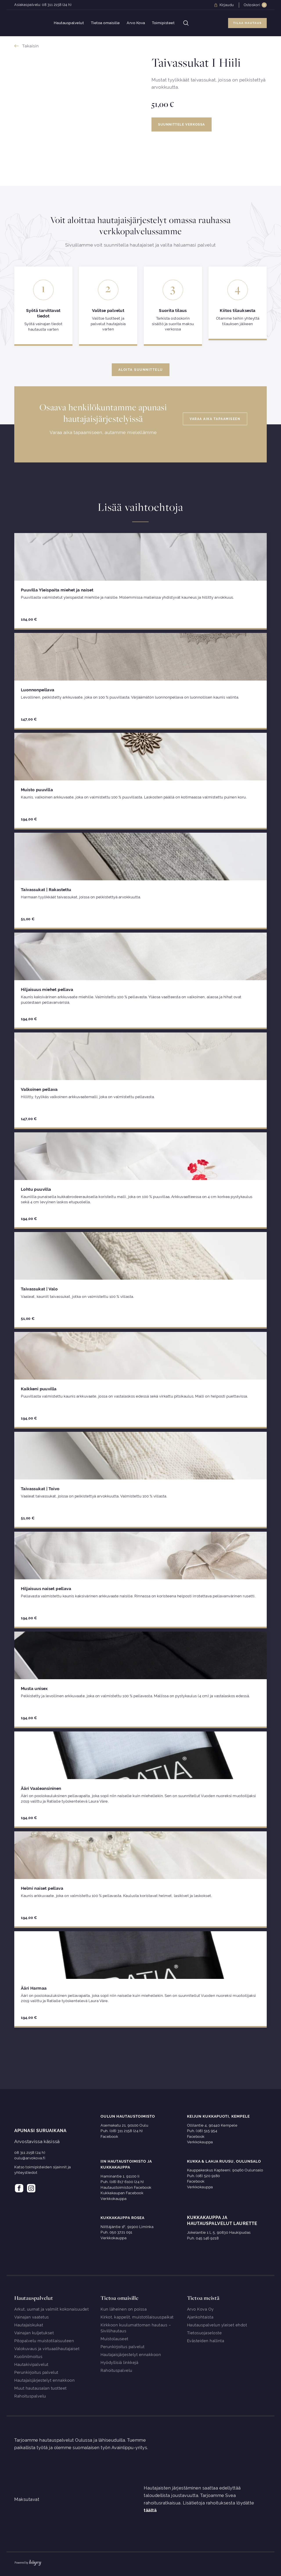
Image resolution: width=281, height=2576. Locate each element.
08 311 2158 (51, 5)
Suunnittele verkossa (181, 124)
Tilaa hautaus (247, 23)
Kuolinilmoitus (28, 2360)
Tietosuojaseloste (204, 2336)
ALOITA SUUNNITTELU (140, 369)
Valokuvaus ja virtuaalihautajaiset (46, 2352)
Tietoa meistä (203, 2301)
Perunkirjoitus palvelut (36, 2375)
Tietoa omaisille (105, 23)
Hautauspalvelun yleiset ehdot (217, 2328)
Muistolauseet (114, 2342)
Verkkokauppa (200, 2145)
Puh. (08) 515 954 (202, 2134)
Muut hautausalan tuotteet (40, 2391)
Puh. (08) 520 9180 (203, 2179)
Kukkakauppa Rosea (122, 2221)
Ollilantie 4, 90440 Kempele (212, 2128)
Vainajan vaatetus (31, 2320)
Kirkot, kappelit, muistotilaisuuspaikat (137, 2320)
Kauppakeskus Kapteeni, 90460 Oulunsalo (225, 2173)
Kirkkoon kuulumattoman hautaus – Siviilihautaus (136, 2331)
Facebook (109, 2139)
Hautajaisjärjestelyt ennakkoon (44, 2383)
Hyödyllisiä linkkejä (119, 2365)
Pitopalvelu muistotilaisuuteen (44, 2344)
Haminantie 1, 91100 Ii (120, 2179)
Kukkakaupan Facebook (122, 2196)
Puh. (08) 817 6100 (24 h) (122, 2185)
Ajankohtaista (200, 2320)
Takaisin (30, 45)
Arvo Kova (136, 23)
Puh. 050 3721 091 (116, 2235)
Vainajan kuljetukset (34, 2336)
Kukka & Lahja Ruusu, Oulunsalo (224, 2164)
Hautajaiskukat (28, 2328)
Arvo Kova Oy (200, 2312)
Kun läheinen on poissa (124, 2312)
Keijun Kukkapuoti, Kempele (218, 2119)
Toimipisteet (163, 23)
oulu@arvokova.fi (29, 2161)
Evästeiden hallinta (205, 2344)
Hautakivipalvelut (31, 2367)
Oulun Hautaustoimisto (128, 2119)
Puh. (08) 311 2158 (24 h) (122, 2134)
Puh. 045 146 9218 (203, 2241)
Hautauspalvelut (69, 23)
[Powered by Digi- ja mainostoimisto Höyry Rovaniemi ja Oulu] (28, 2565)
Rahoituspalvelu (30, 2399)
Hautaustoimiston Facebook (126, 2190)
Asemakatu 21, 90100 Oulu (124, 2128)
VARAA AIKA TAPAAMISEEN (215, 419)
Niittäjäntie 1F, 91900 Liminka (127, 2230)
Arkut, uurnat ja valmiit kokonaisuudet (51, 2312)
